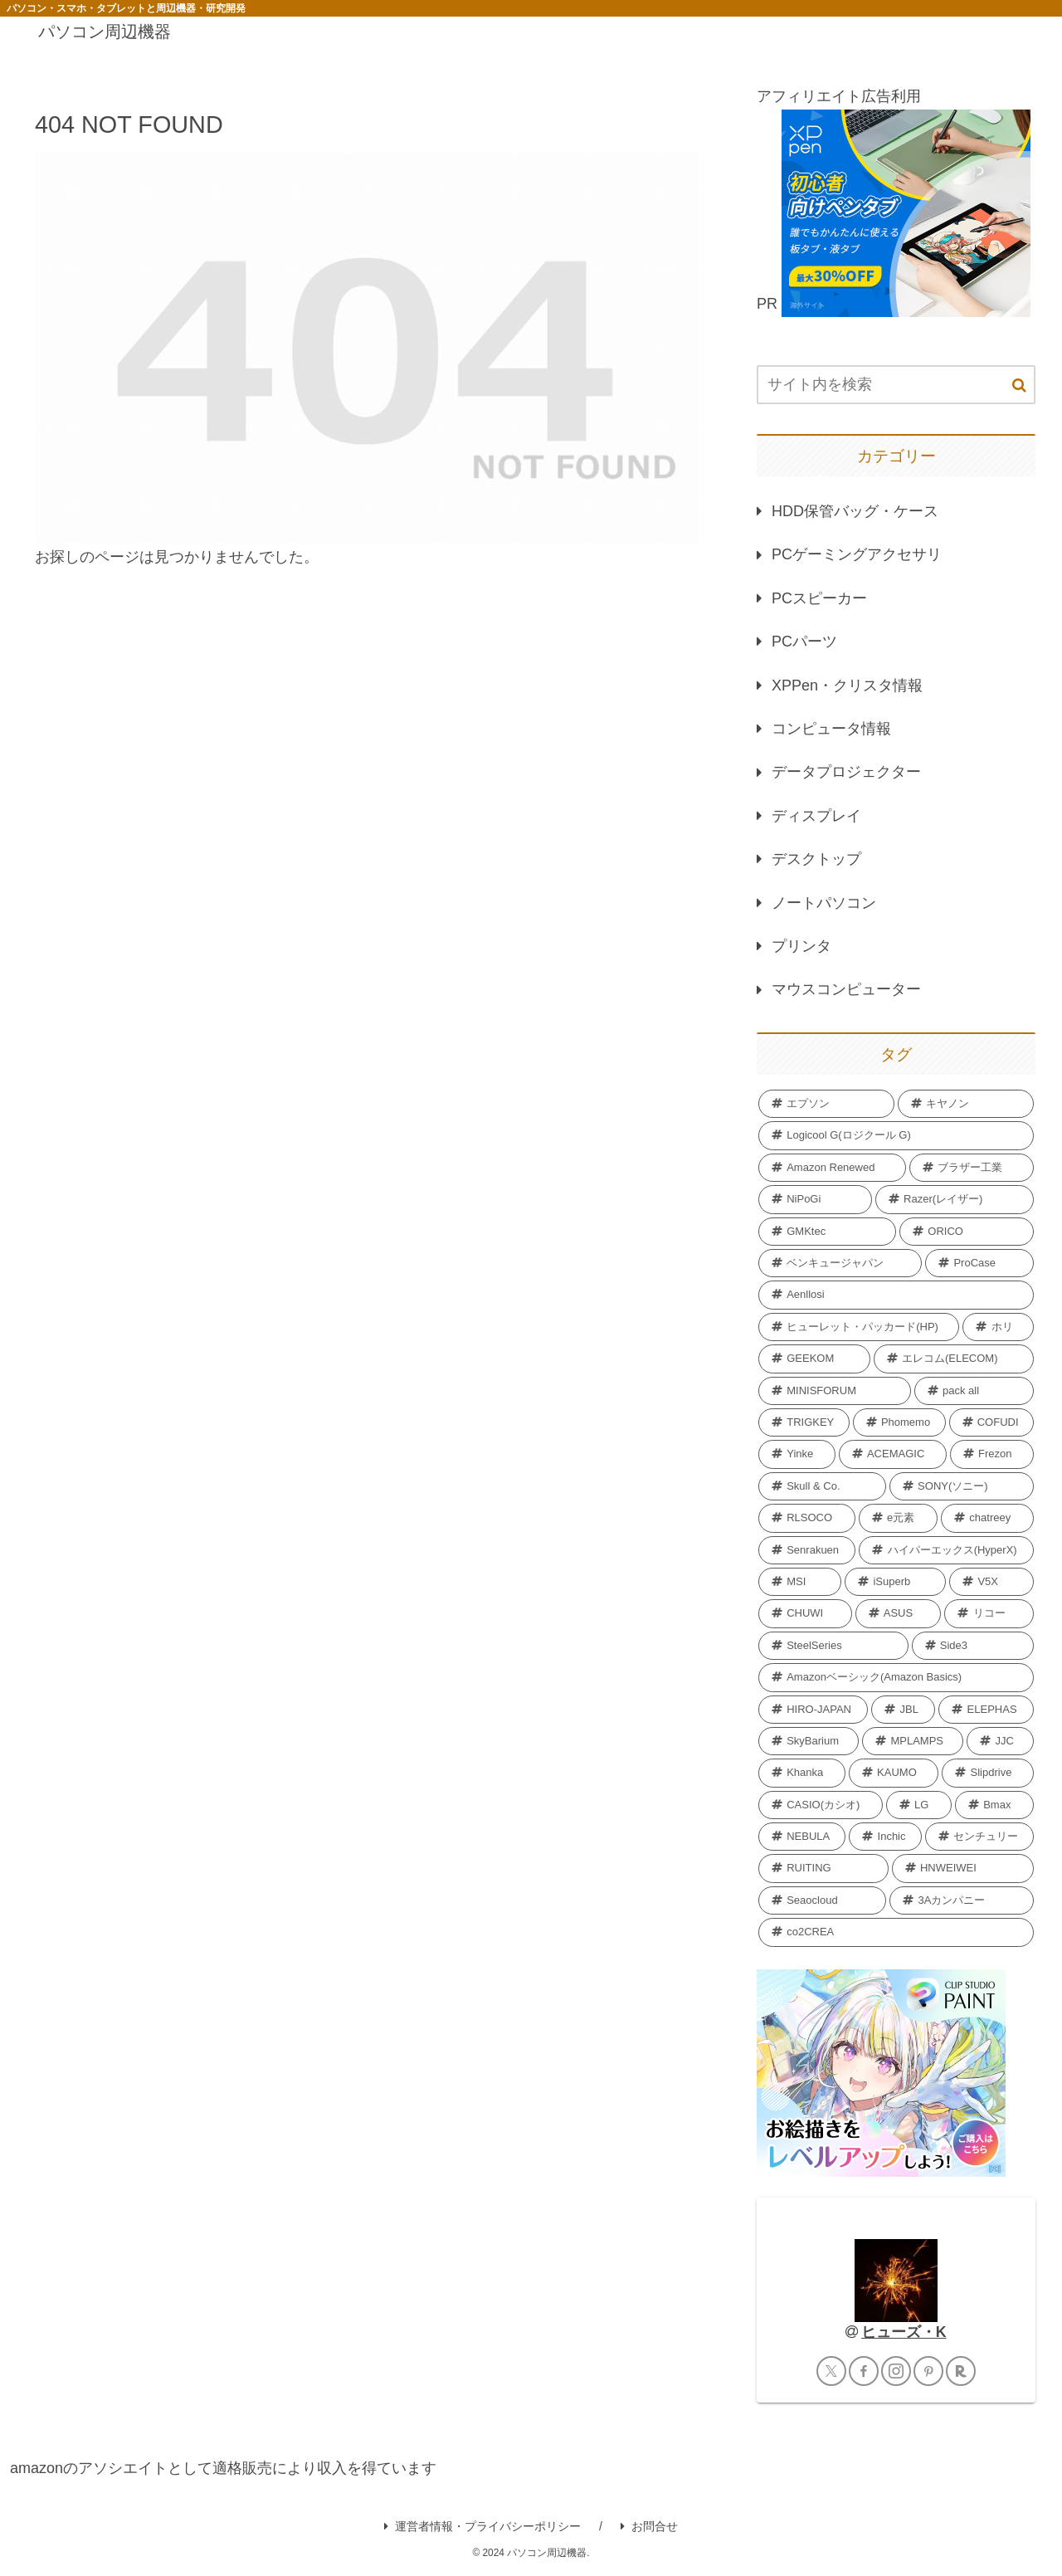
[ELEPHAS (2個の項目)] (986, 1709)
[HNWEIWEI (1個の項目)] (963, 1868)
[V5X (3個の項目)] (991, 1582)
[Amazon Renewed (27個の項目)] (832, 1168)
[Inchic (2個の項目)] (885, 1836)
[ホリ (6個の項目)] (998, 1327)
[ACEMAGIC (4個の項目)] (893, 1454)
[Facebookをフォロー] (864, 2371)
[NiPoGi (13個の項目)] (815, 1199)
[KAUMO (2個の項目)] (893, 1773)
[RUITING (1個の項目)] (823, 1868)
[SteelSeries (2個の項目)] (833, 1646)
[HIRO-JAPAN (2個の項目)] (813, 1709)
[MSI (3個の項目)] (799, 1582)
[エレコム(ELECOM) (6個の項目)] (954, 1358)
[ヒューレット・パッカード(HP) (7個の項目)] (858, 1327)
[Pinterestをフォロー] (928, 2371)
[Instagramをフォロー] (896, 2371)
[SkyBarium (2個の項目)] (808, 1741)
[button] (1019, 385)
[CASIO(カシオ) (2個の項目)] (820, 1805)
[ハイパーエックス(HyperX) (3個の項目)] (946, 1550)
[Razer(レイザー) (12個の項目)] (954, 1199)
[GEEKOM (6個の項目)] (814, 1358)
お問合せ (649, 2526)
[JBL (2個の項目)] (903, 1709)
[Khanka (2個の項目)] (801, 1773)
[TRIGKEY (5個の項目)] (804, 1422)
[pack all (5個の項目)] (974, 1391)
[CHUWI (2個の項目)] (805, 1613)
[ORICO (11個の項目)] (966, 1231)
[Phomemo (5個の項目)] (899, 1422)
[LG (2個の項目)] (919, 1805)
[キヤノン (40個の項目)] (966, 1104)
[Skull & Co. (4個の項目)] (822, 1486)
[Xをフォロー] (831, 2371)
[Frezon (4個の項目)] (992, 1454)
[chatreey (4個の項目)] (987, 1518)
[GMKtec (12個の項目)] (827, 1231)
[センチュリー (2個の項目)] (979, 1836)
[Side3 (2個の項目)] (973, 1646)
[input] (896, 384)
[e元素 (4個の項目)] (898, 1518)
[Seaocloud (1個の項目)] (822, 1900)
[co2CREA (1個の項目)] (896, 1932)
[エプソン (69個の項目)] (826, 1104)
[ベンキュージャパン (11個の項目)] (840, 1263)
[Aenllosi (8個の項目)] (896, 1295)
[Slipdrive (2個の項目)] (988, 1773)
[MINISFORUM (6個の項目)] (834, 1391)
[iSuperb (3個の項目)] (895, 1582)
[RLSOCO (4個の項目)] (806, 1518)
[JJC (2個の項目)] (1000, 1741)
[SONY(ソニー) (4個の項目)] (961, 1486)
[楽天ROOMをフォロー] (961, 2371)
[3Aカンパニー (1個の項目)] (961, 1900)
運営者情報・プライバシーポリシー (482, 2526)
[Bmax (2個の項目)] (994, 1805)
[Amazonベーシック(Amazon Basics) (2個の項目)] (896, 1677)
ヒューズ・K (904, 2332)
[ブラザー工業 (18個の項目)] (971, 1168)
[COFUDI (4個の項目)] (991, 1422)
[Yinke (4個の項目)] (796, 1454)
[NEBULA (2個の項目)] (801, 1836)
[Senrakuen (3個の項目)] (806, 1550)
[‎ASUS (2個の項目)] (898, 1613)
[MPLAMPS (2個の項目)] (912, 1741)
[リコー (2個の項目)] (989, 1613)
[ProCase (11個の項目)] (979, 1263)
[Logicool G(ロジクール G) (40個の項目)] (896, 1135)
